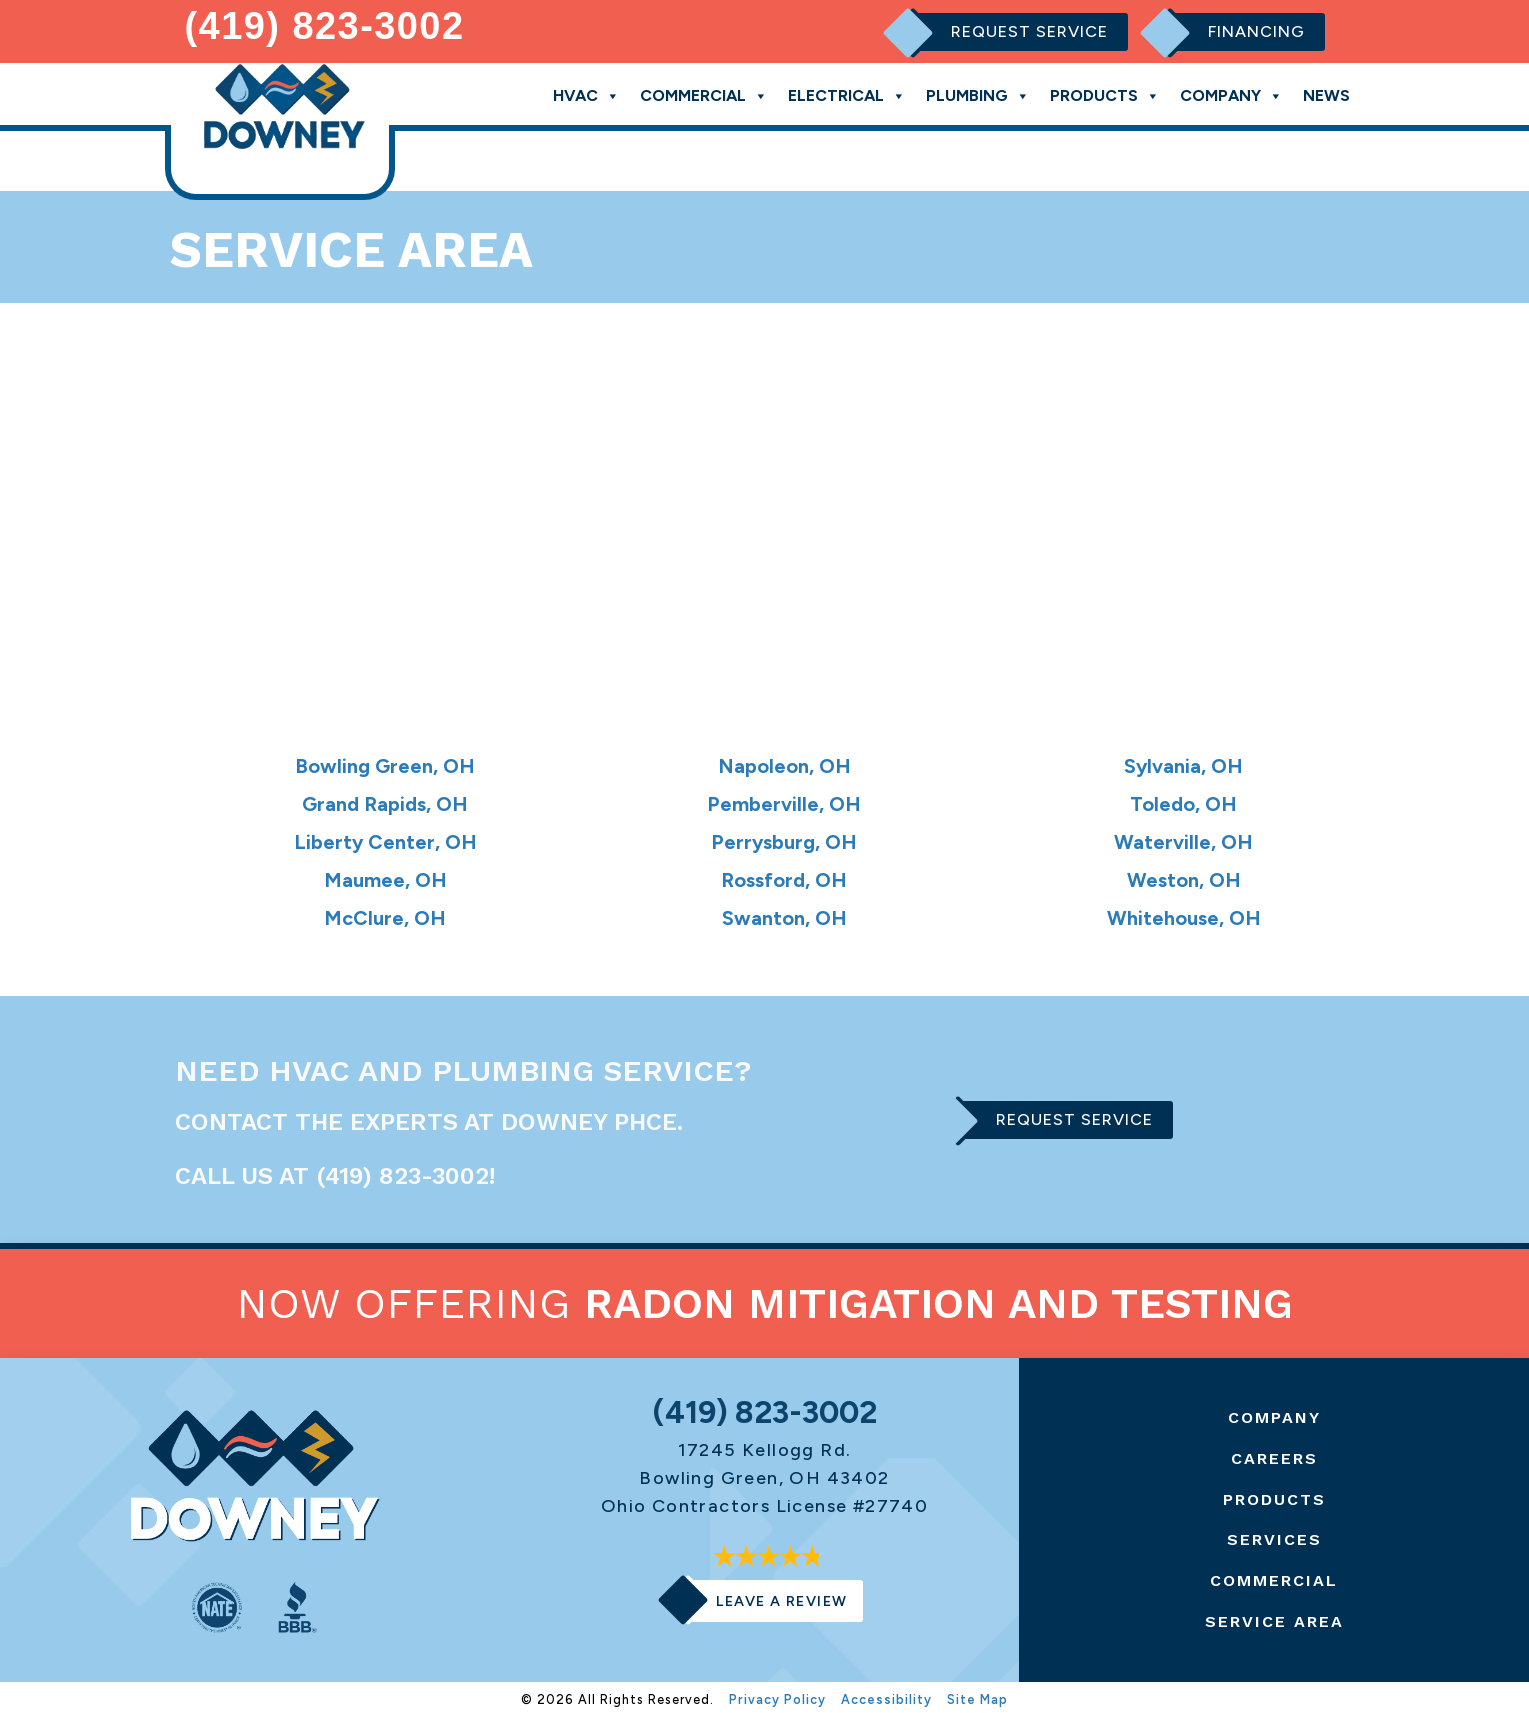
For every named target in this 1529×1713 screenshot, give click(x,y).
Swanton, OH (784, 912)
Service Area (1274, 1615)
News (1326, 91)
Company (1231, 91)
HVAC (586, 91)
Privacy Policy (777, 1694)
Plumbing (978, 91)
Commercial (704, 91)
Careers (1274, 1453)
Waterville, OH (1184, 837)
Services (1274, 1534)
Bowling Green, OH (385, 762)
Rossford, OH (784, 875)
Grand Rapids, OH (385, 799)
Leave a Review (782, 1596)
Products (1105, 91)
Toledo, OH (1183, 799)
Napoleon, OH (784, 762)
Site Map (977, 1694)
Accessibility (886, 1694)
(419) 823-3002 (325, 24)
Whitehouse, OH (1183, 912)
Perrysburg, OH (784, 837)
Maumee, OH (385, 875)
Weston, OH (1183, 875)
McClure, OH (385, 912)
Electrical (847, 91)
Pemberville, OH (784, 799)
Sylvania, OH (1183, 762)
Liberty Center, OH (385, 837)
